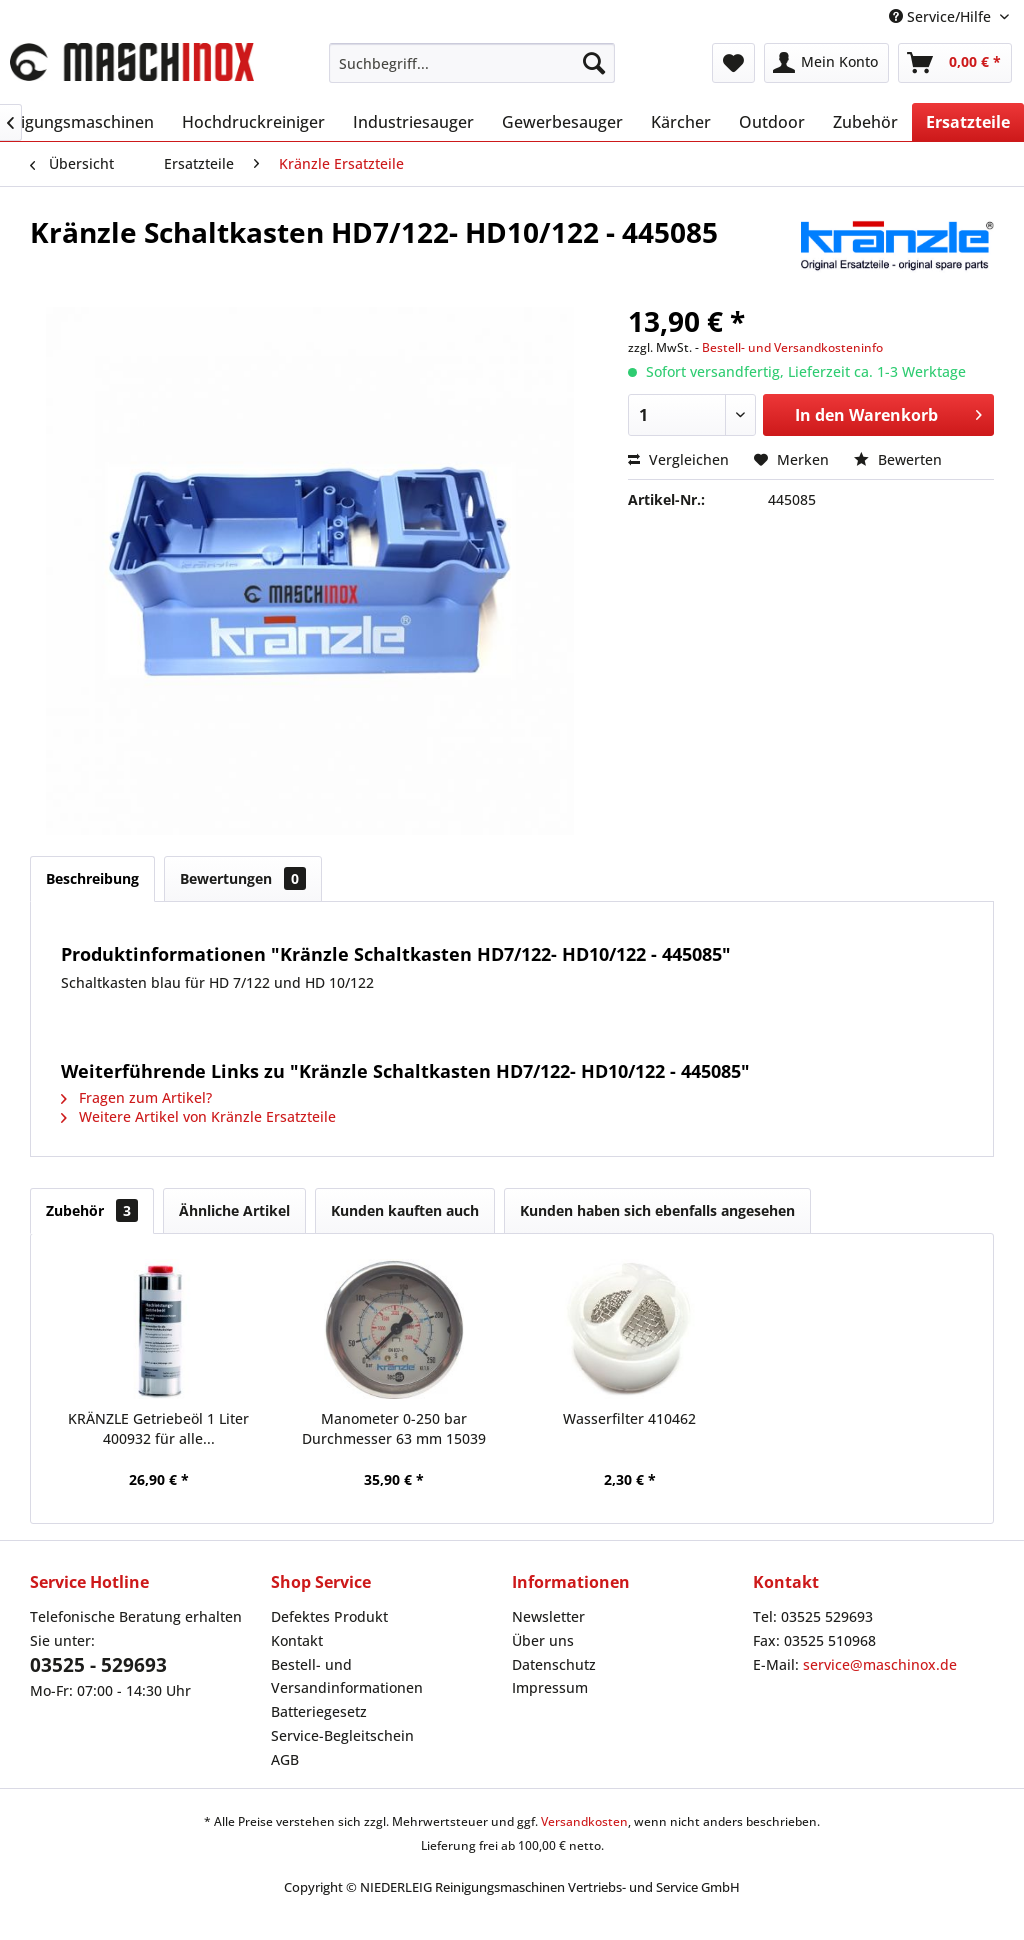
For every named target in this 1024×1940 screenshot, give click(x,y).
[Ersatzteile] (968, 122)
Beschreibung (92, 878)
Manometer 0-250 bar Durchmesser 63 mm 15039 (394, 1428)
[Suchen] (594, 63)
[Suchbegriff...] (472, 63)
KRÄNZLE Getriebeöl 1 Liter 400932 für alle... (158, 1428)
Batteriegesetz (319, 1711)
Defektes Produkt (329, 1616)
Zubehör (92, 1210)
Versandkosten (584, 1821)
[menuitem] (472, 63)
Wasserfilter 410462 (629, 1418)
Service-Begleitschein (342, 1735)
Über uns (543, 1640)
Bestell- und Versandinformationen (347, 1676)
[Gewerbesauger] (562, 122)
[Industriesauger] (413, 122)
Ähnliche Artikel (234, 1210)
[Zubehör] (865, 122)
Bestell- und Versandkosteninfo (792, 347)
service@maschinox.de (880, 1664)
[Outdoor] (772, 122)
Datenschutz (554, 1664)
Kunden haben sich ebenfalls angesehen (657, 1210)
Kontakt (297, 1640)
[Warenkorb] (955, 63)
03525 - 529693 (98, 1665)
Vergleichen (678, 459)
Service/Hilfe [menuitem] (942, 16)
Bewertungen (243, 878)
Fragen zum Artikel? (136, 1097)
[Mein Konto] (826, 63)
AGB (285, 1759)
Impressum (550, 1687)
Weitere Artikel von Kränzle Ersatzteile (198, 1116)
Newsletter (548, 1616)
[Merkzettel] (733, 63)
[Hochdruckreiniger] (253, 122)
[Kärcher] (681, 122)
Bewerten (898, 459)
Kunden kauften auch (405, 1210)
